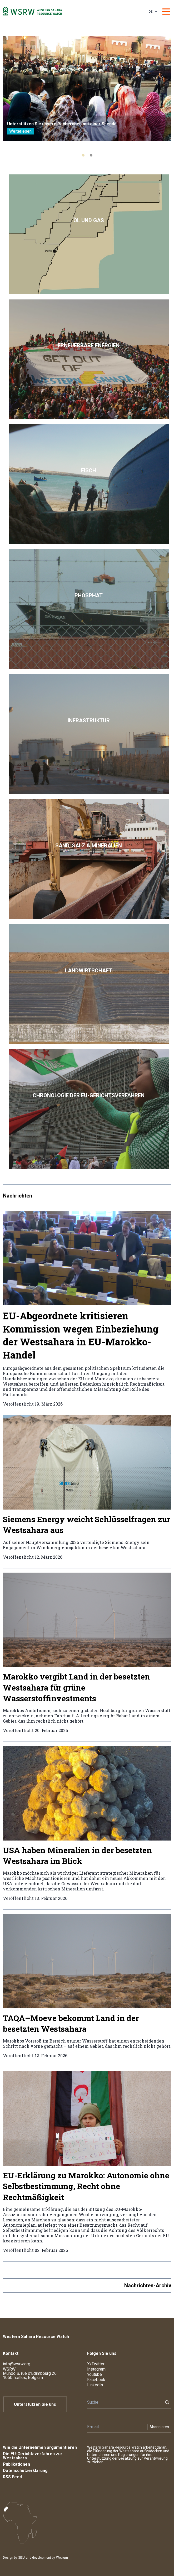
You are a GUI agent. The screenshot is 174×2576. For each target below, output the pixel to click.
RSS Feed (12, 2476)
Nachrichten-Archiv (147, 2285)
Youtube (94, 2374)
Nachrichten (17, 1196)
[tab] (83, 155)
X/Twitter (96, 2363)
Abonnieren (159, 2427)
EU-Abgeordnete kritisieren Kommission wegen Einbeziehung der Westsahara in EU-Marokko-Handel (80, 1335)
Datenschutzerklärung (25, 2470)
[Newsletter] (115, 2426)
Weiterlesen (20, 131)
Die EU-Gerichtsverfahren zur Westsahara (32, 2455)
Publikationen (16, 2464)
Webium (62, 2557)
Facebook (96, 2379)
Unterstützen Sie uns (35, 2404)
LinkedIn (95, 2384)
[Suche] (123, 2402)
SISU (21, 2557)
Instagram (96, 2369)
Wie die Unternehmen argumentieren (40, 2447)
